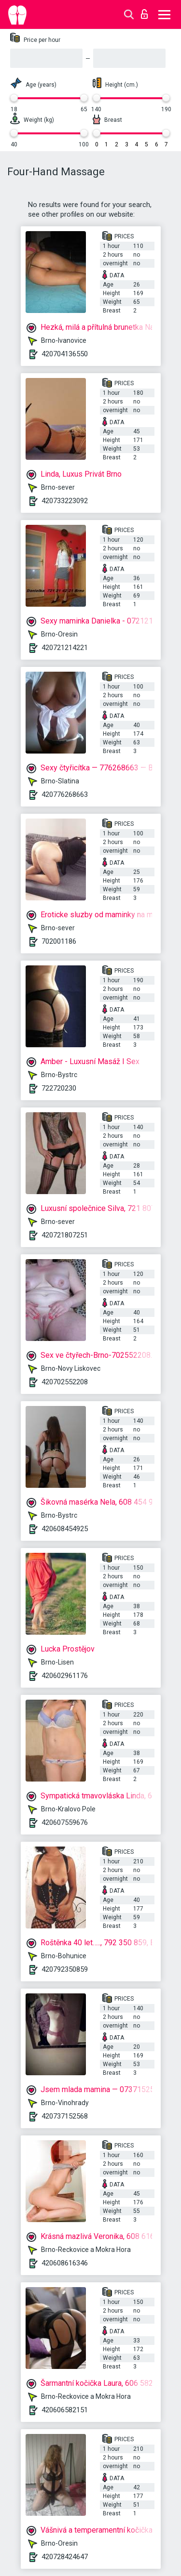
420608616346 (65, 2263)
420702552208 (65, 1382)
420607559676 (65, 1822)
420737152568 (65, 2116)
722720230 (59, 1088)
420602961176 (65, 1675)
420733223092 (65, 500)
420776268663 (65, 794)
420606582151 (65, 2410)
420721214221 (65, 647)
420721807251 (65, 1235)
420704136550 (65, 354)
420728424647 (65, 2556)
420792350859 (65, 1969)
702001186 (59, 941)
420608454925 (65, 1528)
